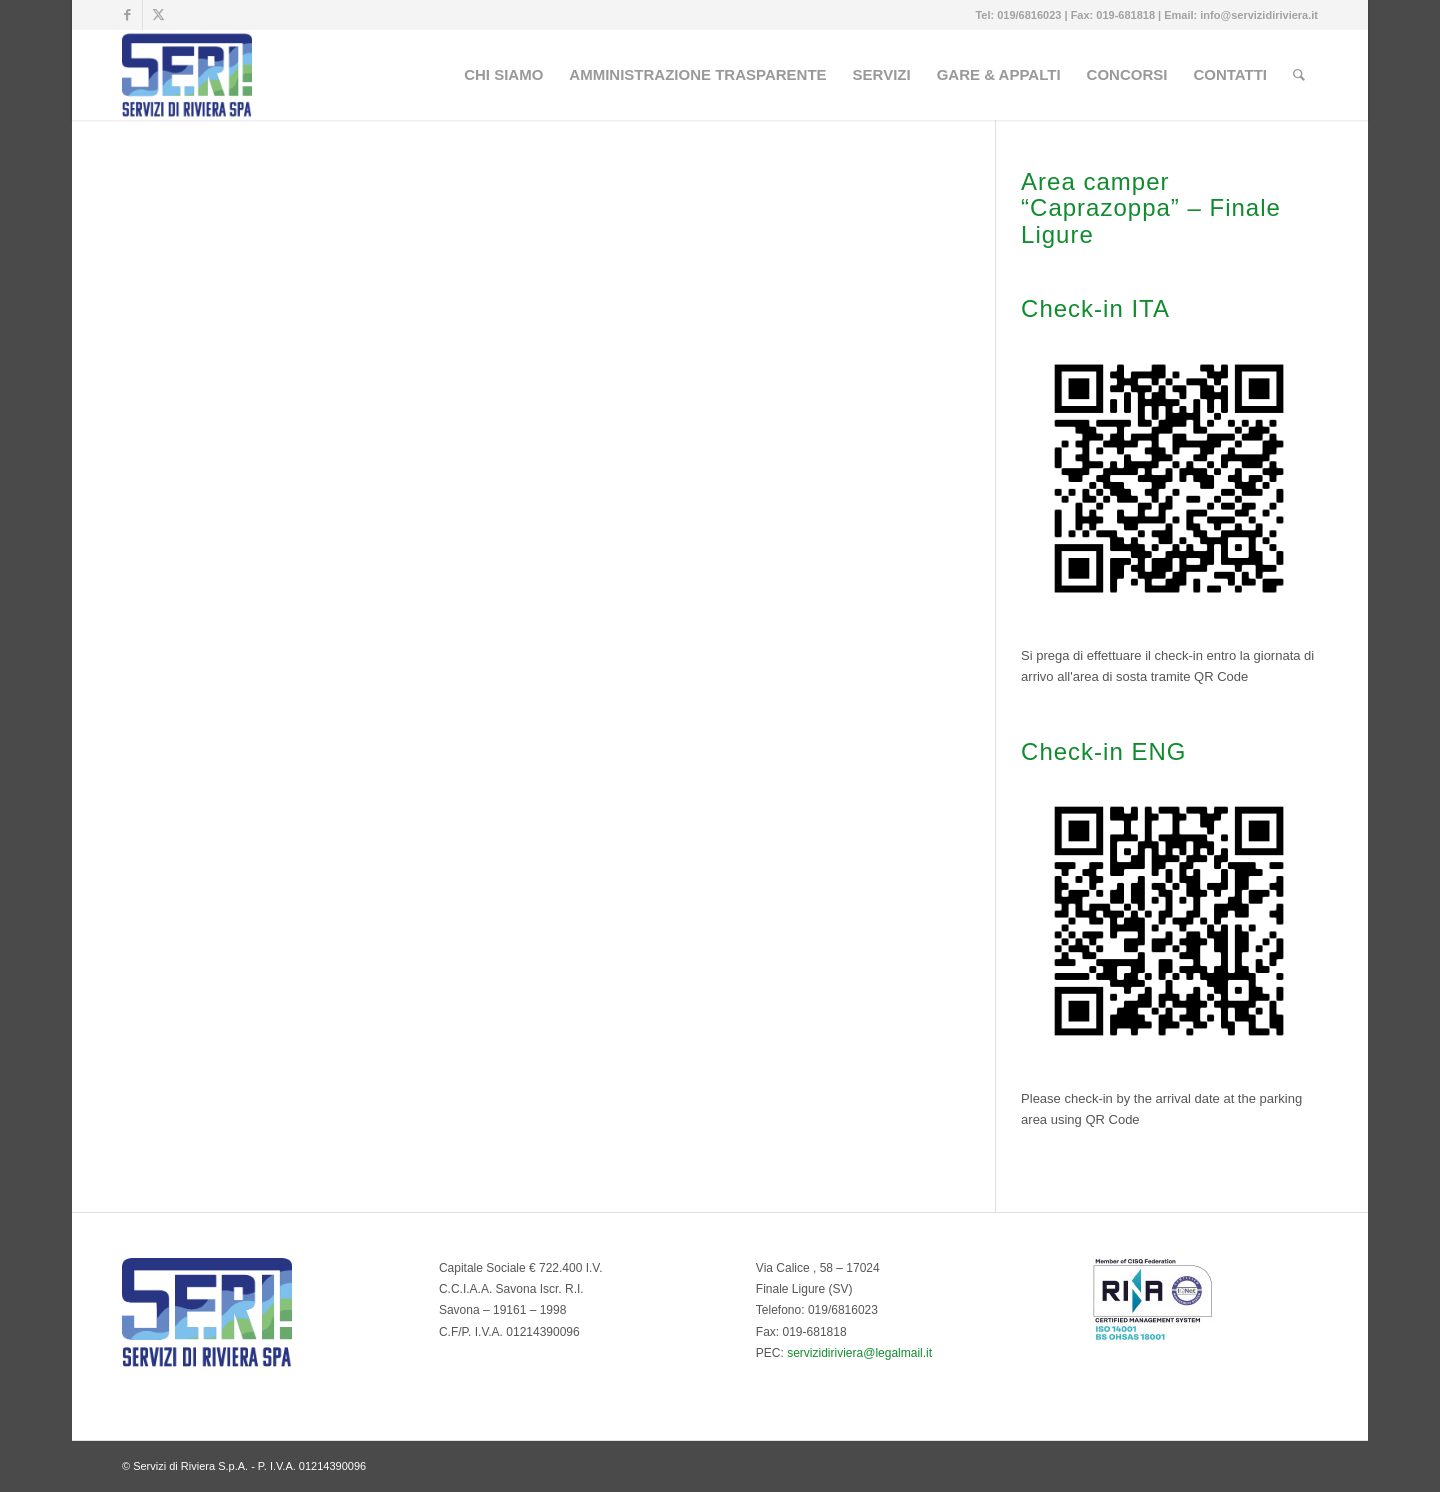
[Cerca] (1299, 75)
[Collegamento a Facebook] (127, 15)
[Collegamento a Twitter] (158, 15)
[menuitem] (503, 75)
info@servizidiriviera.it (1259, 15)
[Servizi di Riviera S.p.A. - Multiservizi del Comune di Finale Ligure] (187, 75)
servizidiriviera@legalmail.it (859, 1353)
